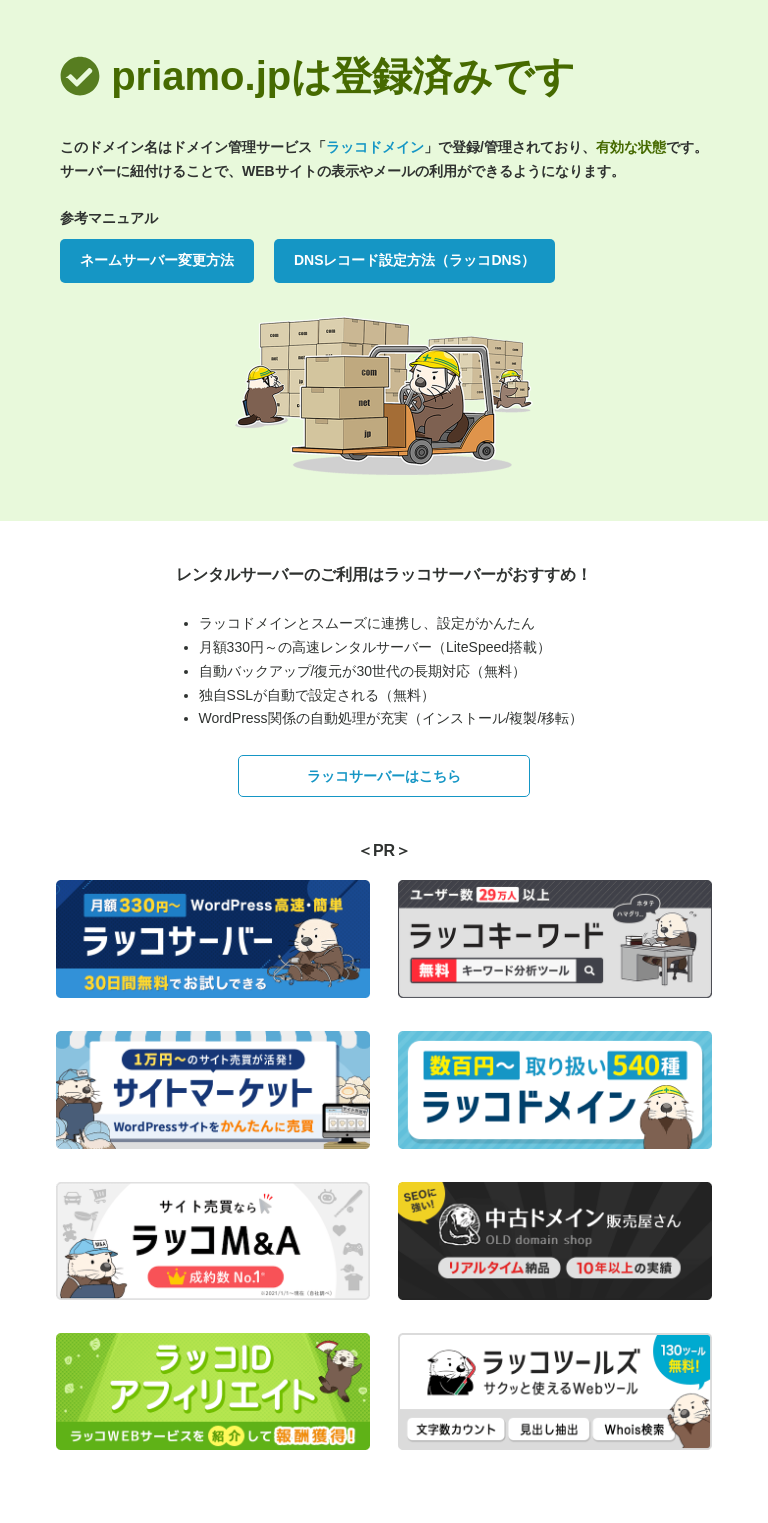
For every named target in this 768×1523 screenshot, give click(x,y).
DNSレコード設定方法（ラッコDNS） (414, 260)
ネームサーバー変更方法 (157, 260)
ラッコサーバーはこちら (384, 776)
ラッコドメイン (375, 147)
